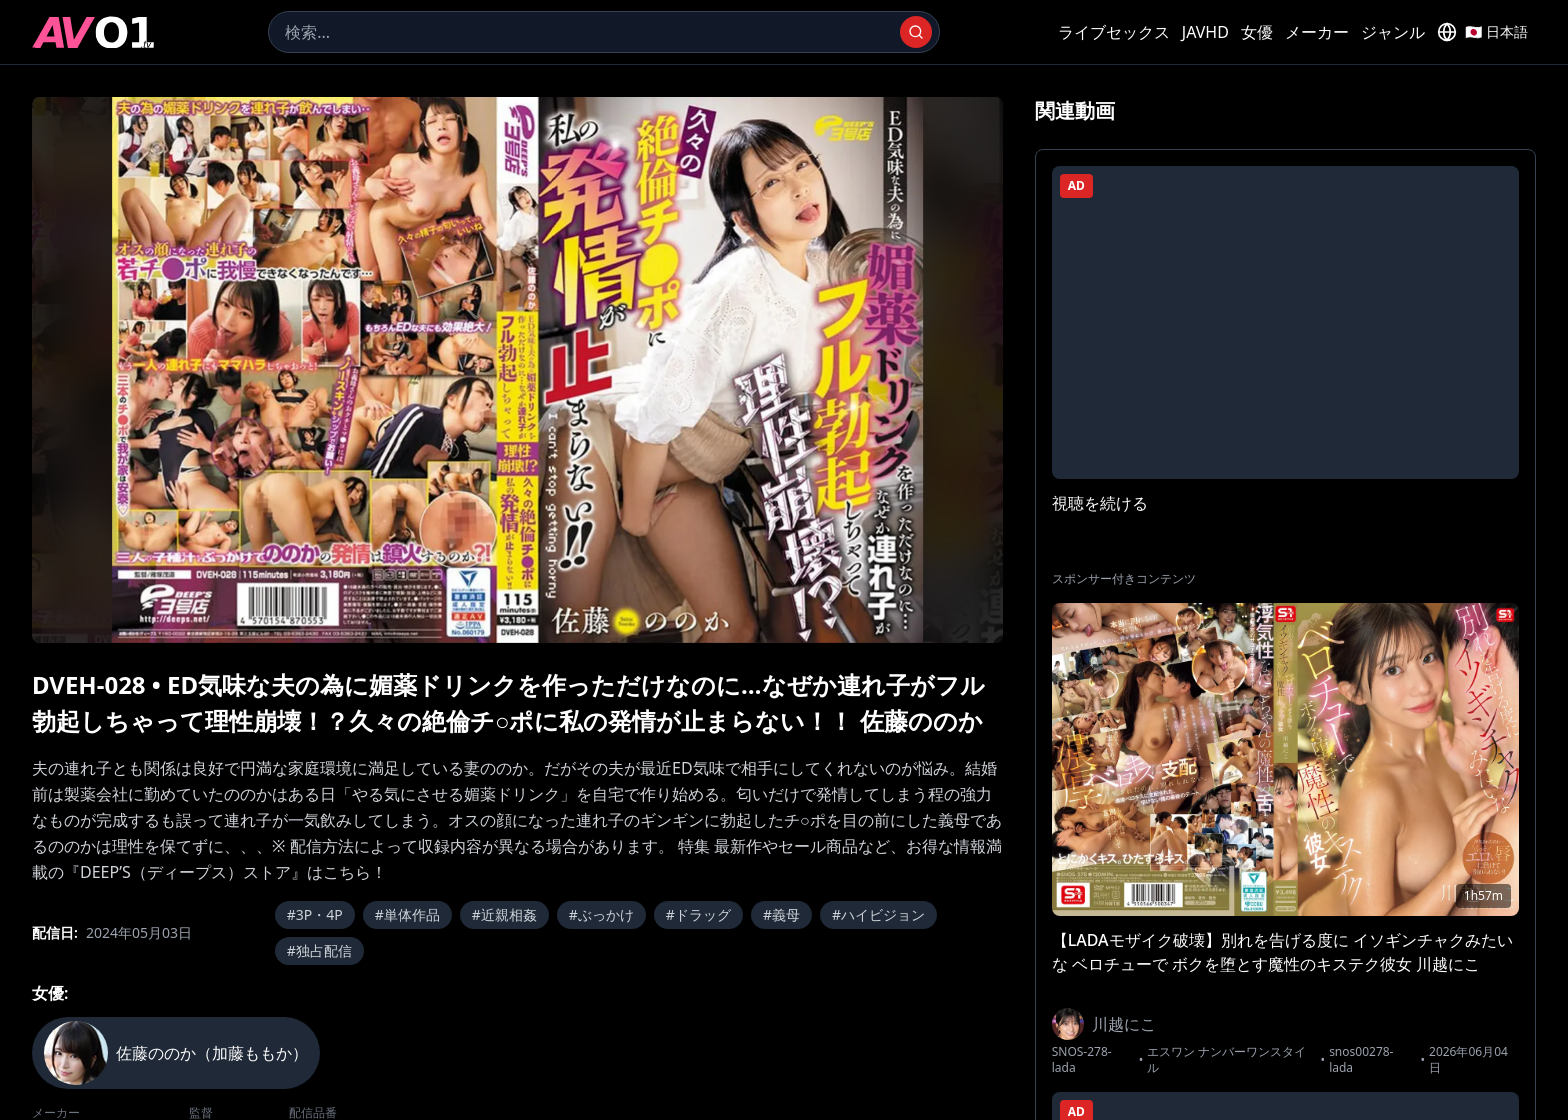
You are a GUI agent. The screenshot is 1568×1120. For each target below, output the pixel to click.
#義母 (781, 914)
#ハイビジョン (878, 914)
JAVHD (1205, 32)
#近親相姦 (504, 914)
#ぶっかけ (601, 914)
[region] (517, 370)
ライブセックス (1114, 32)
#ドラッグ (698, 914)
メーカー (1317, 32)
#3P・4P (315, 914)
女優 (1257, 32)
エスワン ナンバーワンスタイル (1226, 1060)
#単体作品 (407, 914)
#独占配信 (319, 950)
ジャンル (1393, 32)
